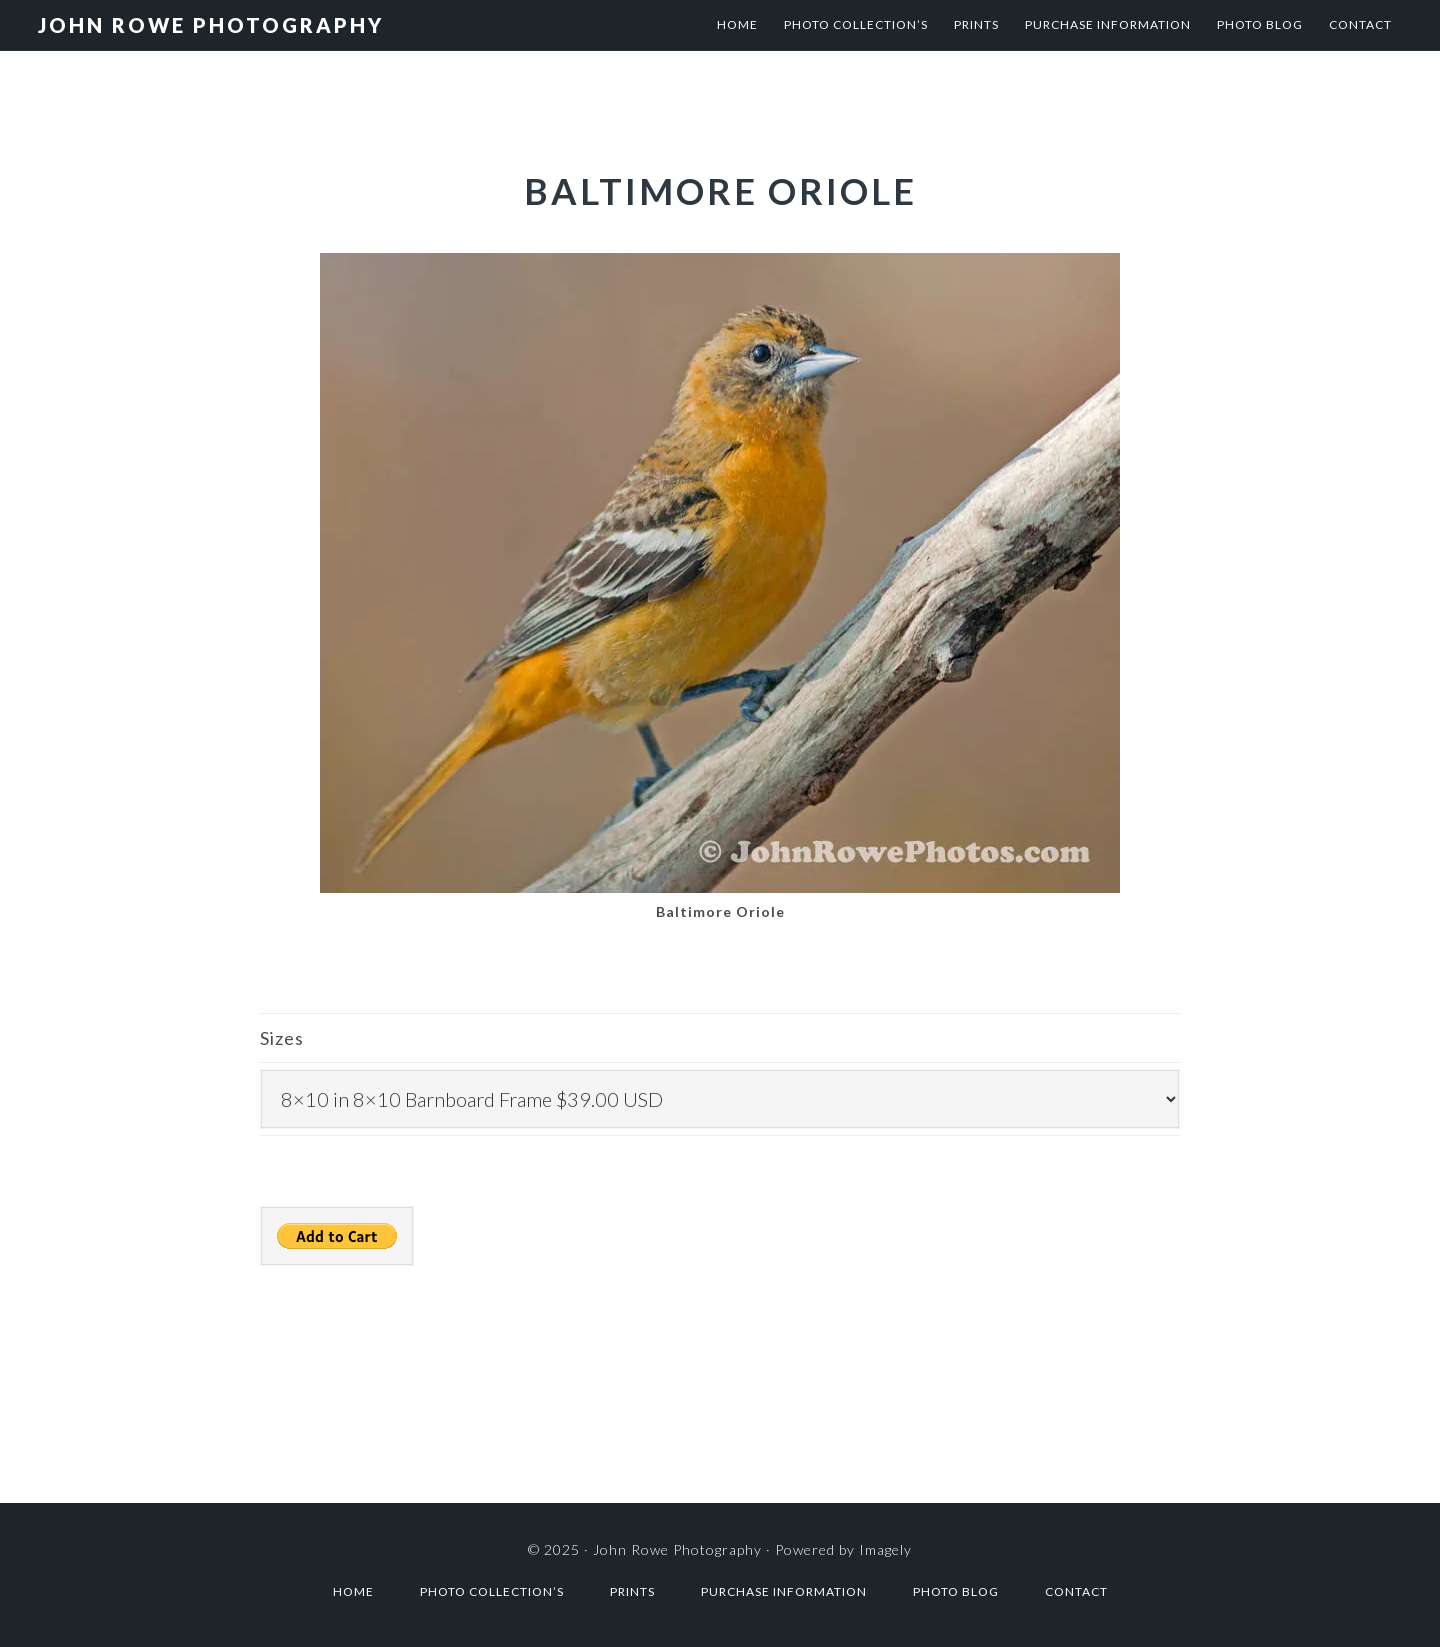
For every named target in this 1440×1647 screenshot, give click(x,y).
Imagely (885, 1549)
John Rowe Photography (211, 25)
